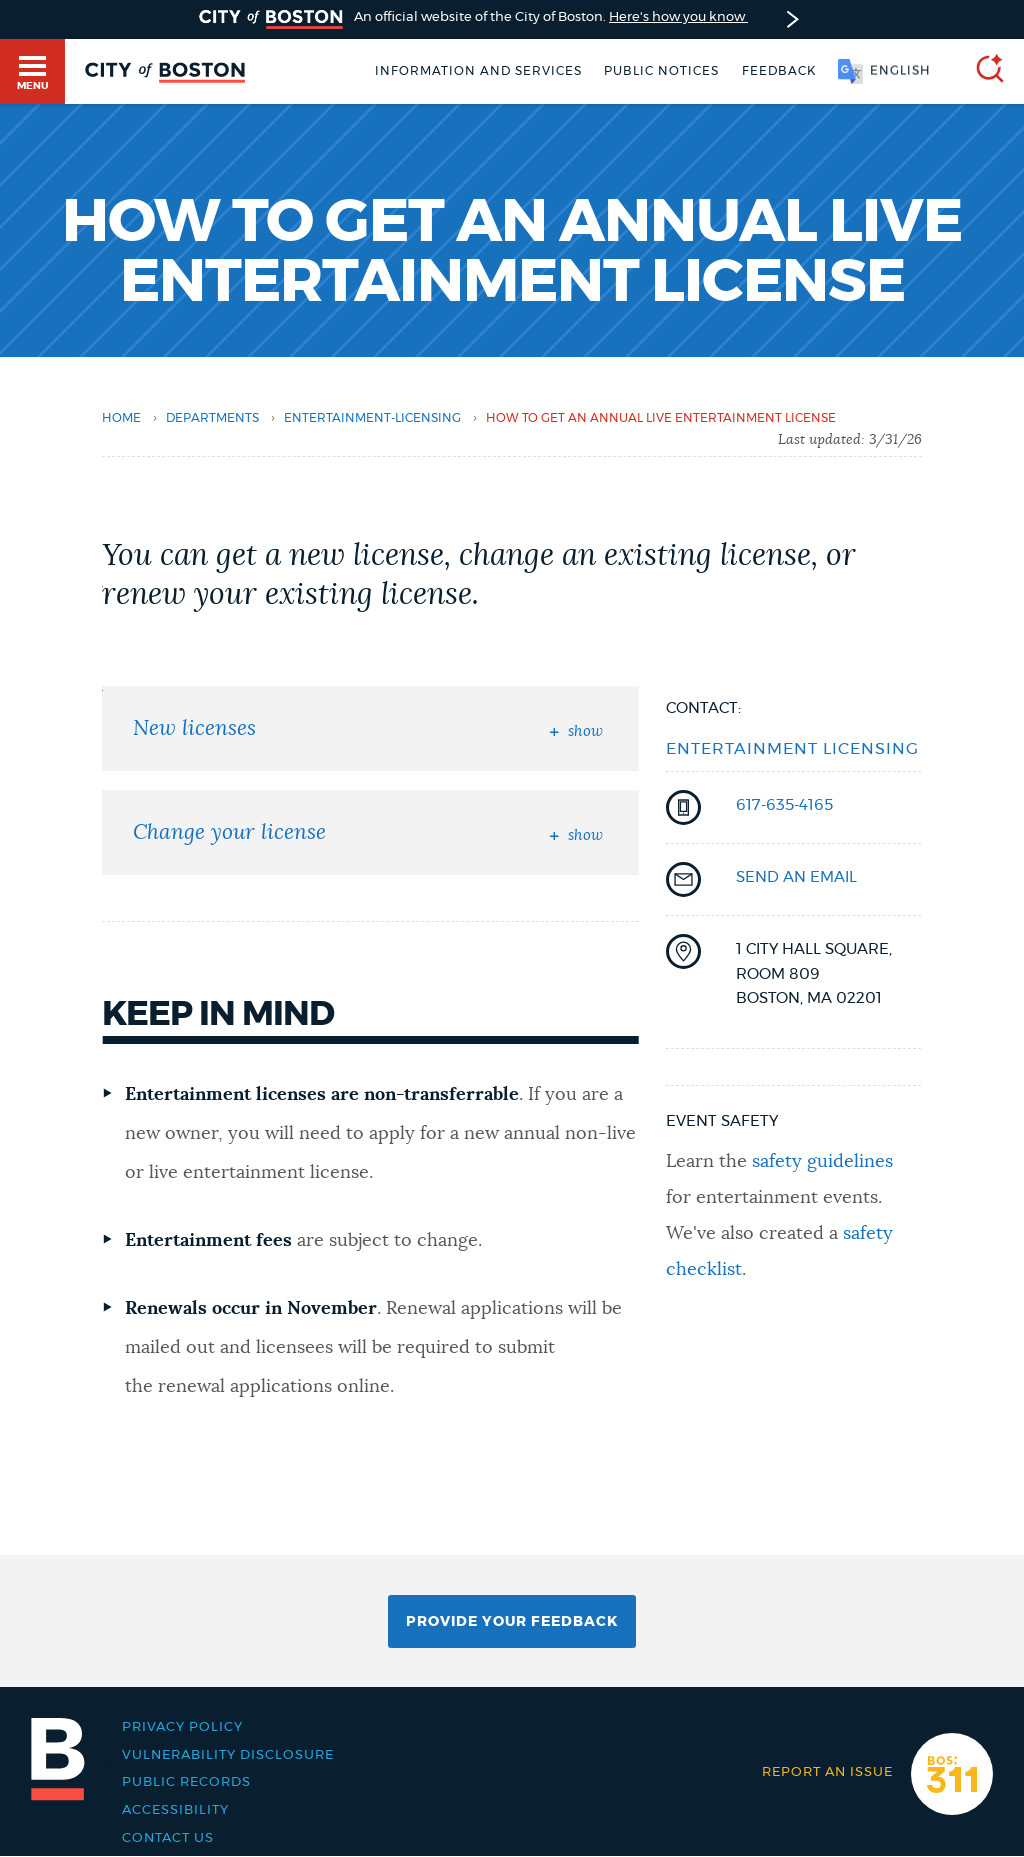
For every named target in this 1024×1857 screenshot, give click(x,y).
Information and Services (478, 71)
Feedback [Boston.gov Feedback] (779, 71)
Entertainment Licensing (792, 749)
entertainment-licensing (372, 418)
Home (121, 418)
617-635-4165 (784, 805)
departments (212, 418)
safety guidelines (822, 1162)
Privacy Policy (182, 1727)
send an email (796, 877)
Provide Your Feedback (512, 1622)
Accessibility (175, 1810)
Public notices (661, 71)
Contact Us (168, 1838)
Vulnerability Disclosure (228, 1755)
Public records (186, 1782)
